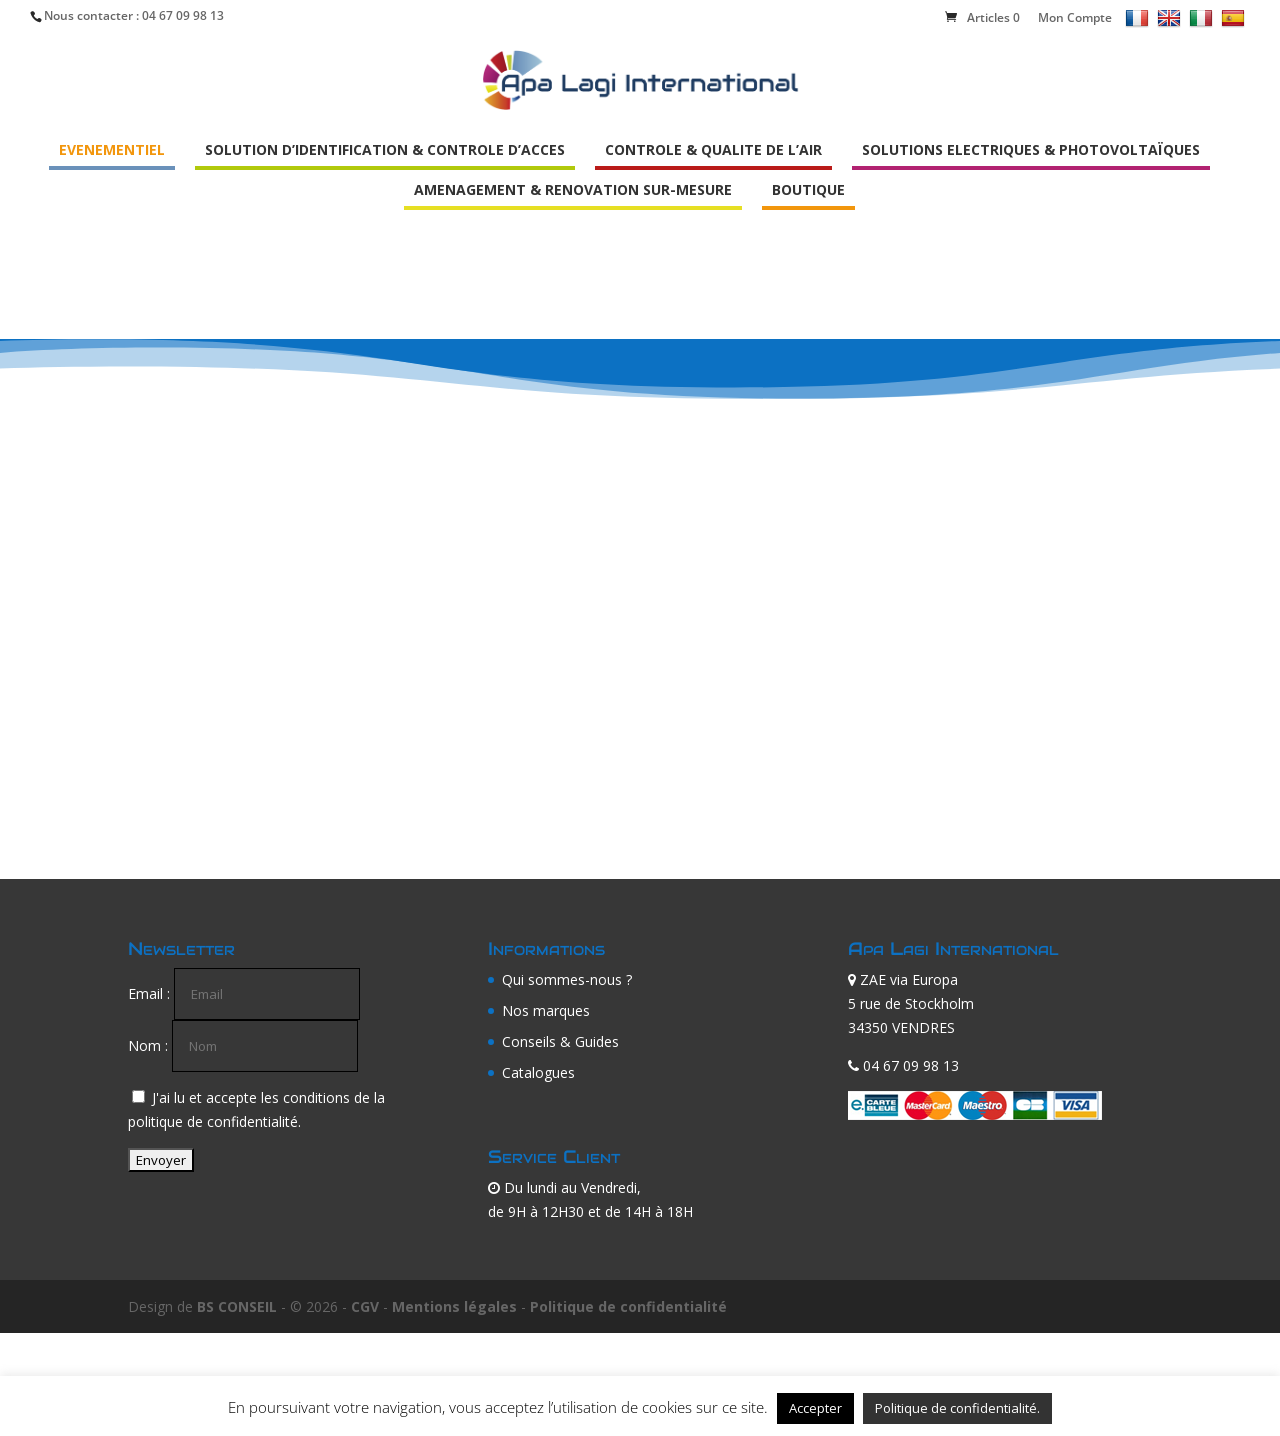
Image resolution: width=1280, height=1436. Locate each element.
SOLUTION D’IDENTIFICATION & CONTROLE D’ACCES (385, 149)
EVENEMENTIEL (112, 149)
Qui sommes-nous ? (567, 979)
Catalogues (538, 1072)
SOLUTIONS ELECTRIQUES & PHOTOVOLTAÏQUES (1031, 149)
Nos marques (546, 1010)
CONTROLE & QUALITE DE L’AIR (713, 149)
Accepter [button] (815, 1408)
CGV (365, 1306)
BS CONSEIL (237, 1306)
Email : (149, 993)
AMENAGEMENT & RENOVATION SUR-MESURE (573, 189)
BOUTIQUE (808, 189)
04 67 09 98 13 (183, 15)
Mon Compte (1075, 17)
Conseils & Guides (560, 1041)
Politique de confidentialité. (957, 1408)
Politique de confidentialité (628, 1306)
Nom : (148, 1045)
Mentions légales (454, 1306)
